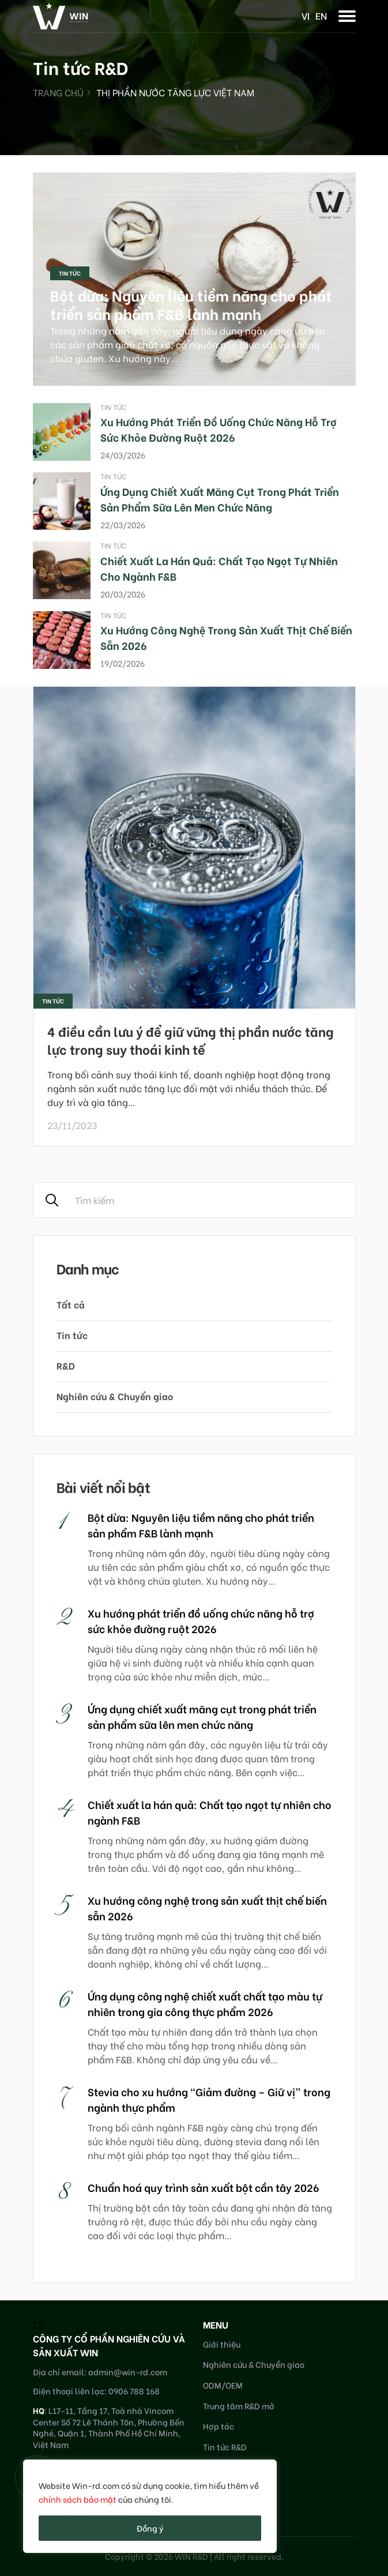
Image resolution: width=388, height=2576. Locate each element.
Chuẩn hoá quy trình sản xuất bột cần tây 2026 (203, 2187)
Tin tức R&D (225, 2446)
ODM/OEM (223, 2385)
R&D (65, 1365)
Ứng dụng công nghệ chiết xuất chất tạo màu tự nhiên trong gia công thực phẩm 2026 (205, 2003)
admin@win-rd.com (127, 2372)
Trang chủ (58, 92)
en (321, 15)
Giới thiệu (221, 2344)
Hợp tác (218, 2426)
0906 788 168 (134, 2391)
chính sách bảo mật (77, 2499)
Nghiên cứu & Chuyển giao (114, 1395)
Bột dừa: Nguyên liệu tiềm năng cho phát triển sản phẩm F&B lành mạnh (191, 304)
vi (306, 15)
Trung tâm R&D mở (238, 2406)
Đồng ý (150, 2528)
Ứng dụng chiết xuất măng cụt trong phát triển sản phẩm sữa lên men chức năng (219, 498)
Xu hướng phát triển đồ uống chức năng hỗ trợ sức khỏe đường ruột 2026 (218, 429)
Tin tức (70, 273)
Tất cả (70, 1304)
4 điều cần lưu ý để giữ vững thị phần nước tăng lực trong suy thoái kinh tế (190, 1040)
